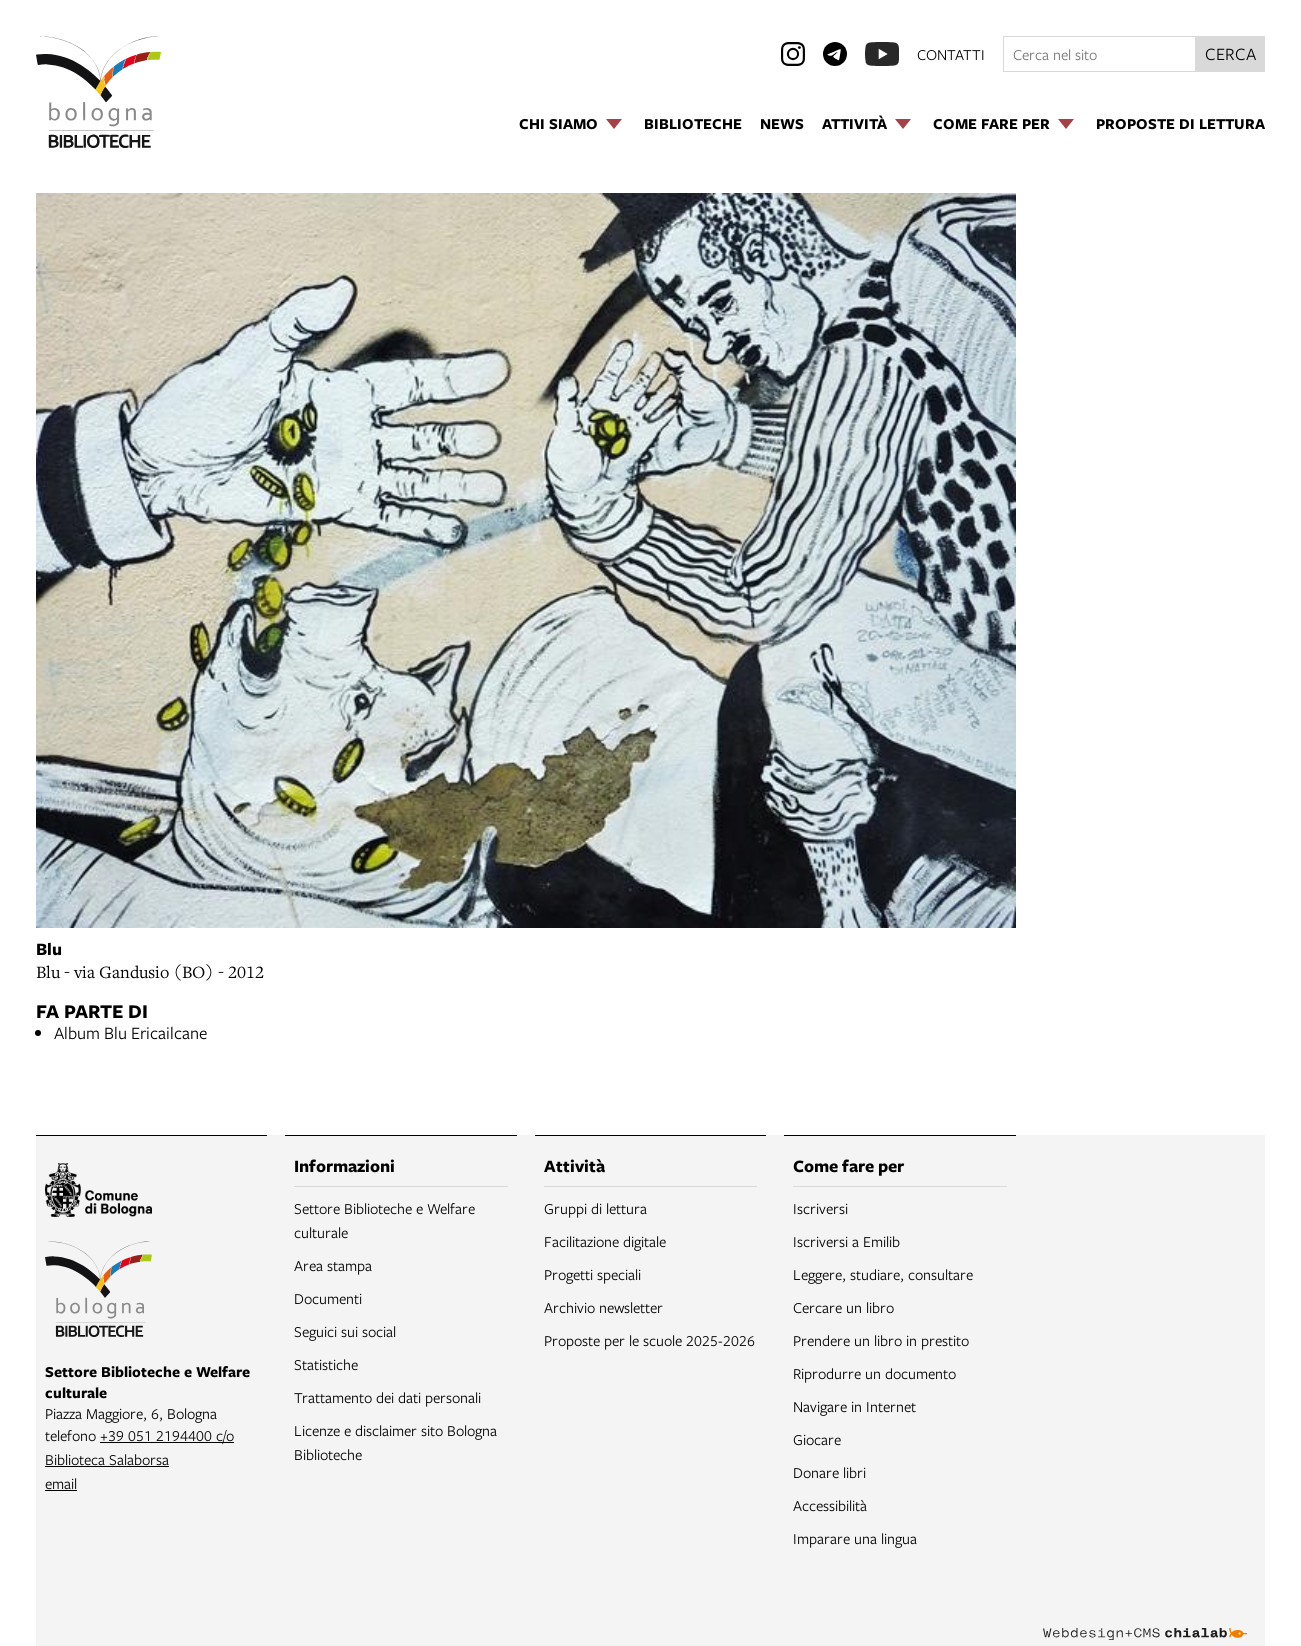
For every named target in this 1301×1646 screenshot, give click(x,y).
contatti (951, 54)
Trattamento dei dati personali (387, 1397)
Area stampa (333, 1265)
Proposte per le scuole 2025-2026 (649, 1340)
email (61, 1483)
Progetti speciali (592, 1274)
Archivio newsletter (603, 1307)
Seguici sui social (345, 1331)
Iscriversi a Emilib (846, 1241)
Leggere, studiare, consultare (883, 1274)
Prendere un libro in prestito (881, 1340)
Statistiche (326, 1364)
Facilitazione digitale (605, 1241)
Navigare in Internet (854, 1406)
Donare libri (829, 1472)
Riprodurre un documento (874, 1373)
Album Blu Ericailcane (130, 1032)
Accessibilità (830, 1505)
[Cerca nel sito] (1099, 54)
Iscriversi (820, 1208)
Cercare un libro (843, 1307)
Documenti (328, 1298)
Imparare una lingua (855, 1538)
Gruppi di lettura (595, 1208)
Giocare (817, 1439)
